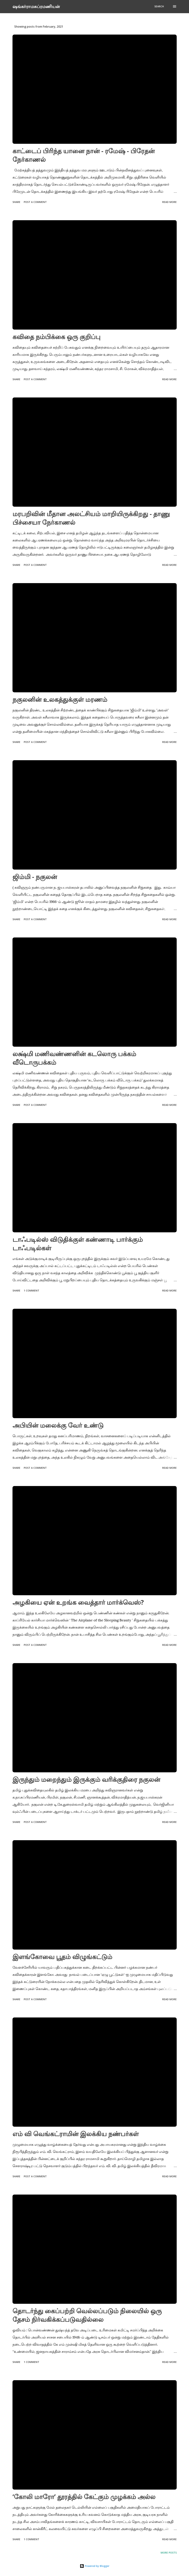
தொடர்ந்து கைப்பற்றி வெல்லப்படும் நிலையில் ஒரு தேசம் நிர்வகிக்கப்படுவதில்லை (87, 2315)
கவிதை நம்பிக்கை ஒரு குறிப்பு (56, 336)
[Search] (159, 6)
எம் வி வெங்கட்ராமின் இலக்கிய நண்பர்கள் (75, 2133)
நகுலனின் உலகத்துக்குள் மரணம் (59, 699)
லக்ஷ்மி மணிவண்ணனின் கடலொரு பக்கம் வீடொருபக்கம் (74, 1058)
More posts (169, 2552)
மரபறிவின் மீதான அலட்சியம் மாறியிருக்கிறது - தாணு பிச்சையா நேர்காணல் (91, 518)
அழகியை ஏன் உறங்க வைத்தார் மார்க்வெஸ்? (78, 1602)
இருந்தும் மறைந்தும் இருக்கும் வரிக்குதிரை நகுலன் (86, 1779)
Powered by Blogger (94, 2566)
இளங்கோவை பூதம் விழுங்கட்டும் (62, 1956)
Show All (168, 27)
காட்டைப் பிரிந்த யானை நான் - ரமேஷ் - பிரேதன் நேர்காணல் (83, 155)
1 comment (31, 1290)
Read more (169, 202)
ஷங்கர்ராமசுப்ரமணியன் (36, 6)
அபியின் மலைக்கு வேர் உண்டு (58, 1425)
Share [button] (16, 202)
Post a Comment (35, 202)
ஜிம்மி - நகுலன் (34, 876)
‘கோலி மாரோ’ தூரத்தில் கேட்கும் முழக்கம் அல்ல (83, 2496)
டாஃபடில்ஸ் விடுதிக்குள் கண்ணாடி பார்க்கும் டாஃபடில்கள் (77, 1243)
